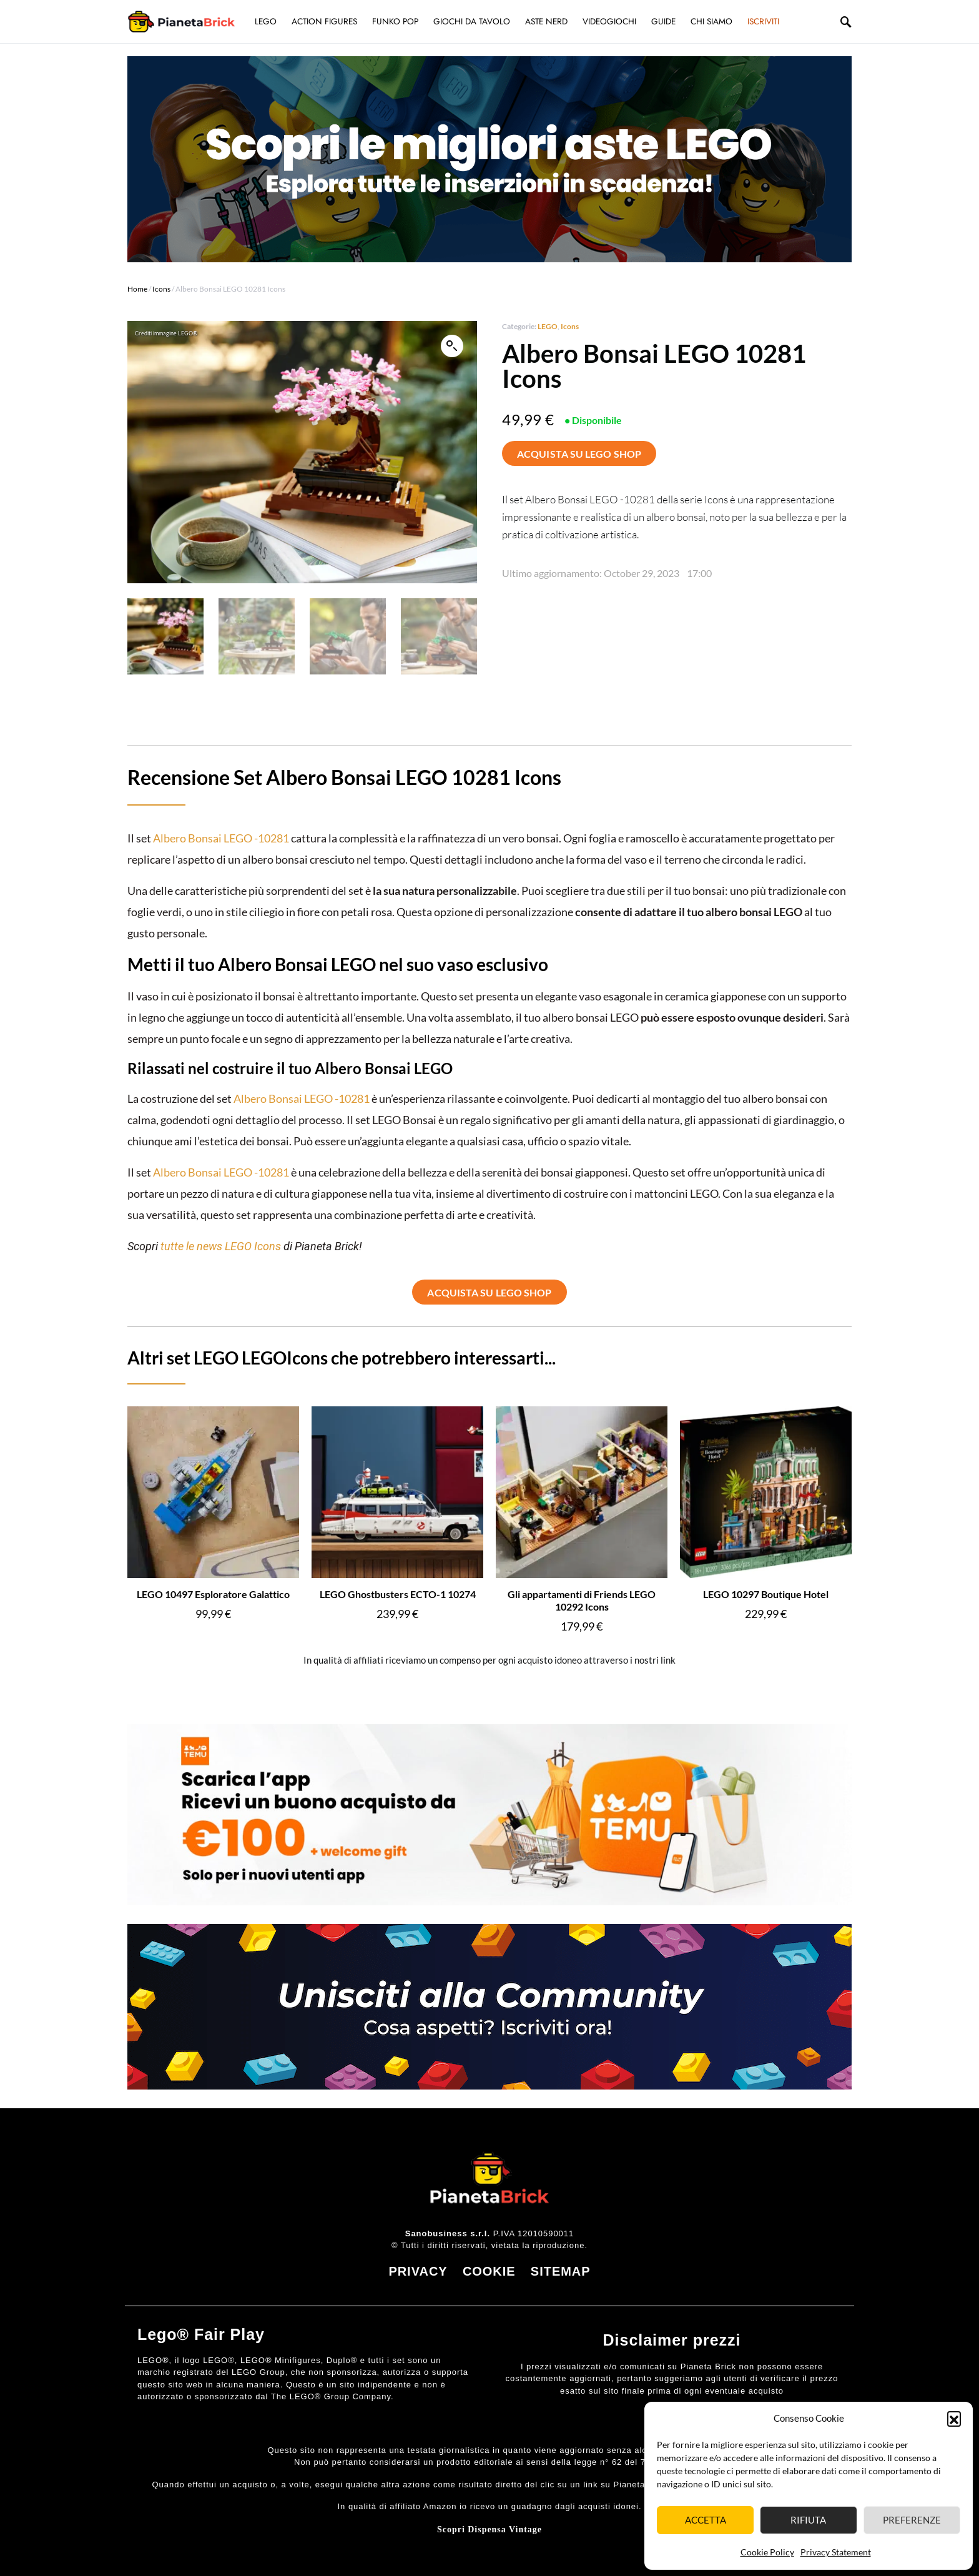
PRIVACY (417, 2271)
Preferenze (912, 2519)
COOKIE (489, 2271)
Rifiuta (808, 2519)
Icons (161, 289)
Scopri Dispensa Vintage (489, 2529)
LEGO (548, 326)
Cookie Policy (767, 2552)
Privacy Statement (835, 2552)
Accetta (705, 2519)
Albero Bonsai (188, 838)
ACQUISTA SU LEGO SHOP (579, 454)
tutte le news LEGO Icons (220, 1246)
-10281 (270, 838)
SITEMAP (561, 2271)
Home (137, 289)
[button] (954, 2418)
